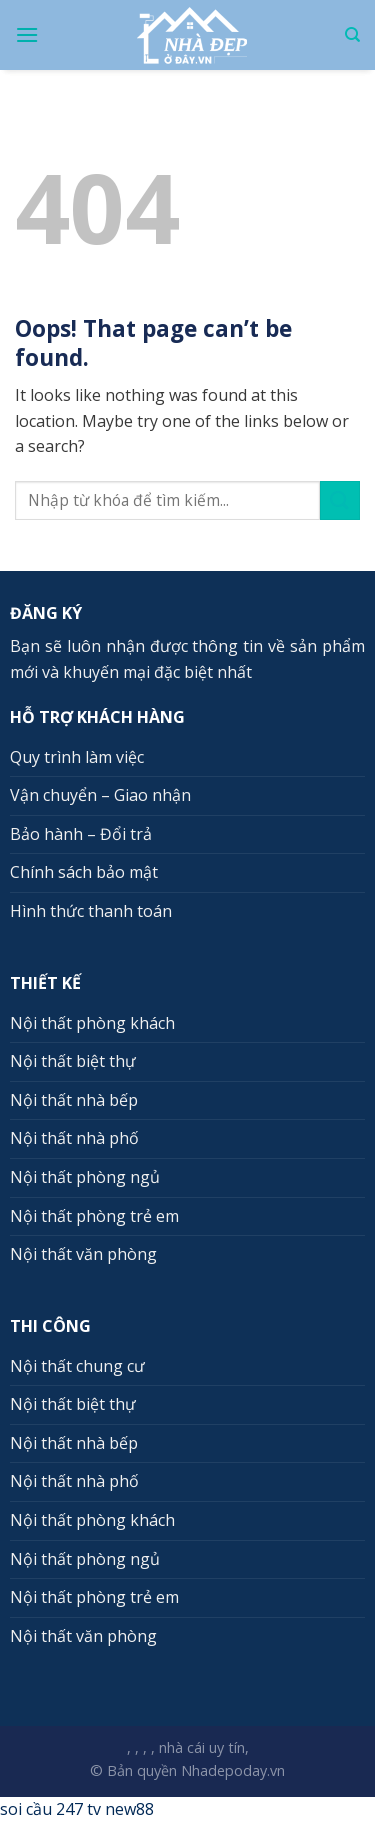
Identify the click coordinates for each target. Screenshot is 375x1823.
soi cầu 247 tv (50, 1809)
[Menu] (27, 34)
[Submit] (340, 500)
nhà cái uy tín (202, 1747)
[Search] (352, 35)
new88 (129, 1809)
